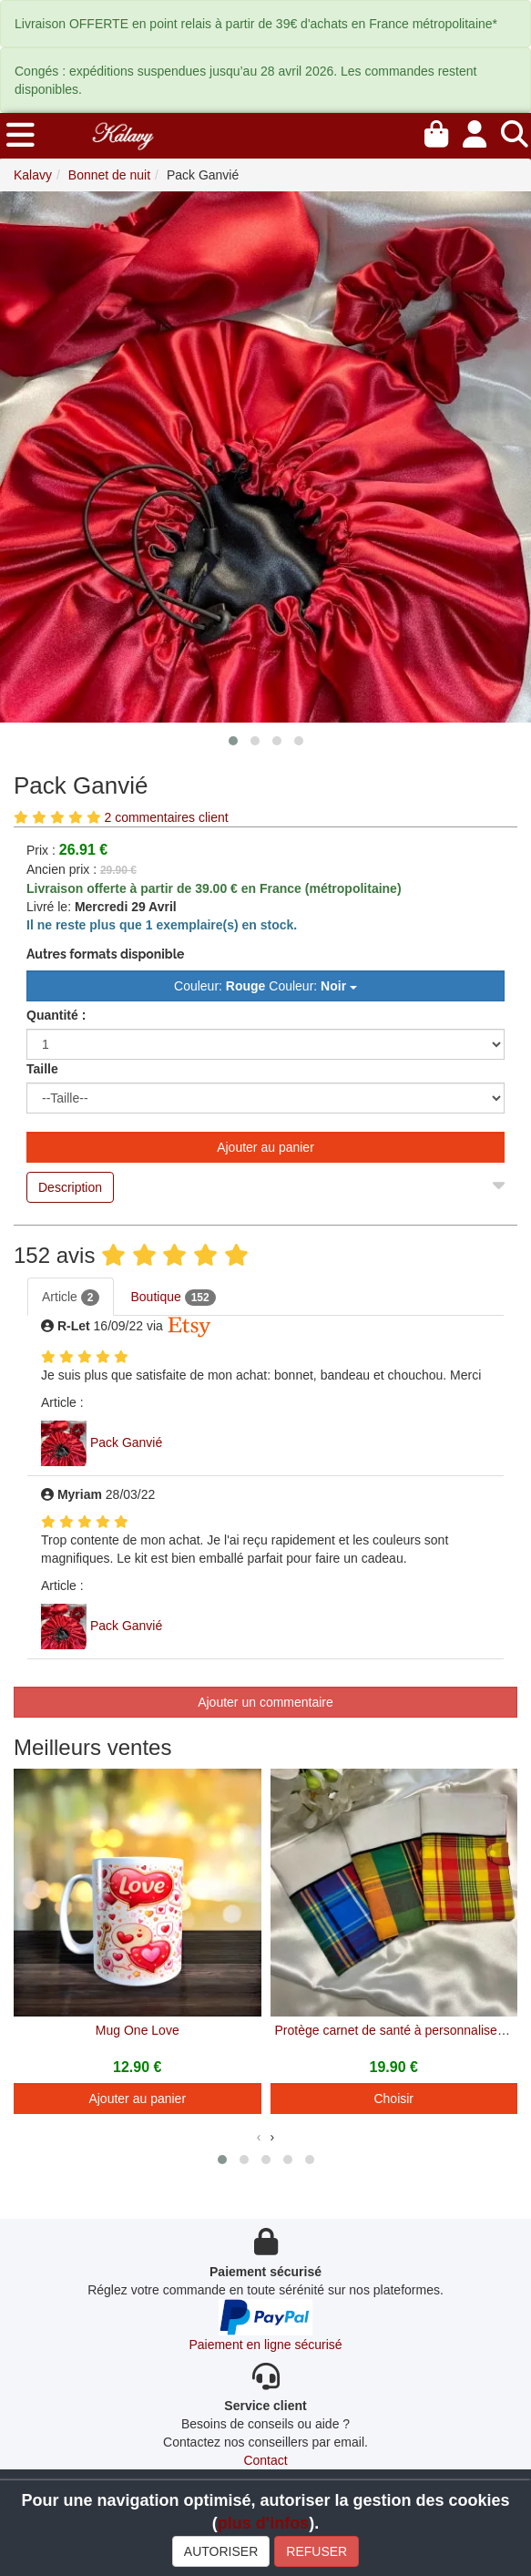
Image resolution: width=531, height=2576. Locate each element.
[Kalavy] (122, 134)
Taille (42, 1069)
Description (70, 1187)
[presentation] (259, 2137)
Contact (265, 2460)
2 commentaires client (166, 817)
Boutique (172, 1297)
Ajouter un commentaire (265, 1702)
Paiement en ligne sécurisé (265, 2344)
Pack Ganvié (126, 1442)
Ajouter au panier (265, 1147)
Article (70, 1297)
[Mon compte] (474, 131)
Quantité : (56, 1015)
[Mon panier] (436, 131)
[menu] (20, 136)
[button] (233, 741)
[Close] (499, 1181)
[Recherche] (514, 131)
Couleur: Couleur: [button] (265, 986)
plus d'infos (263, 2523)
